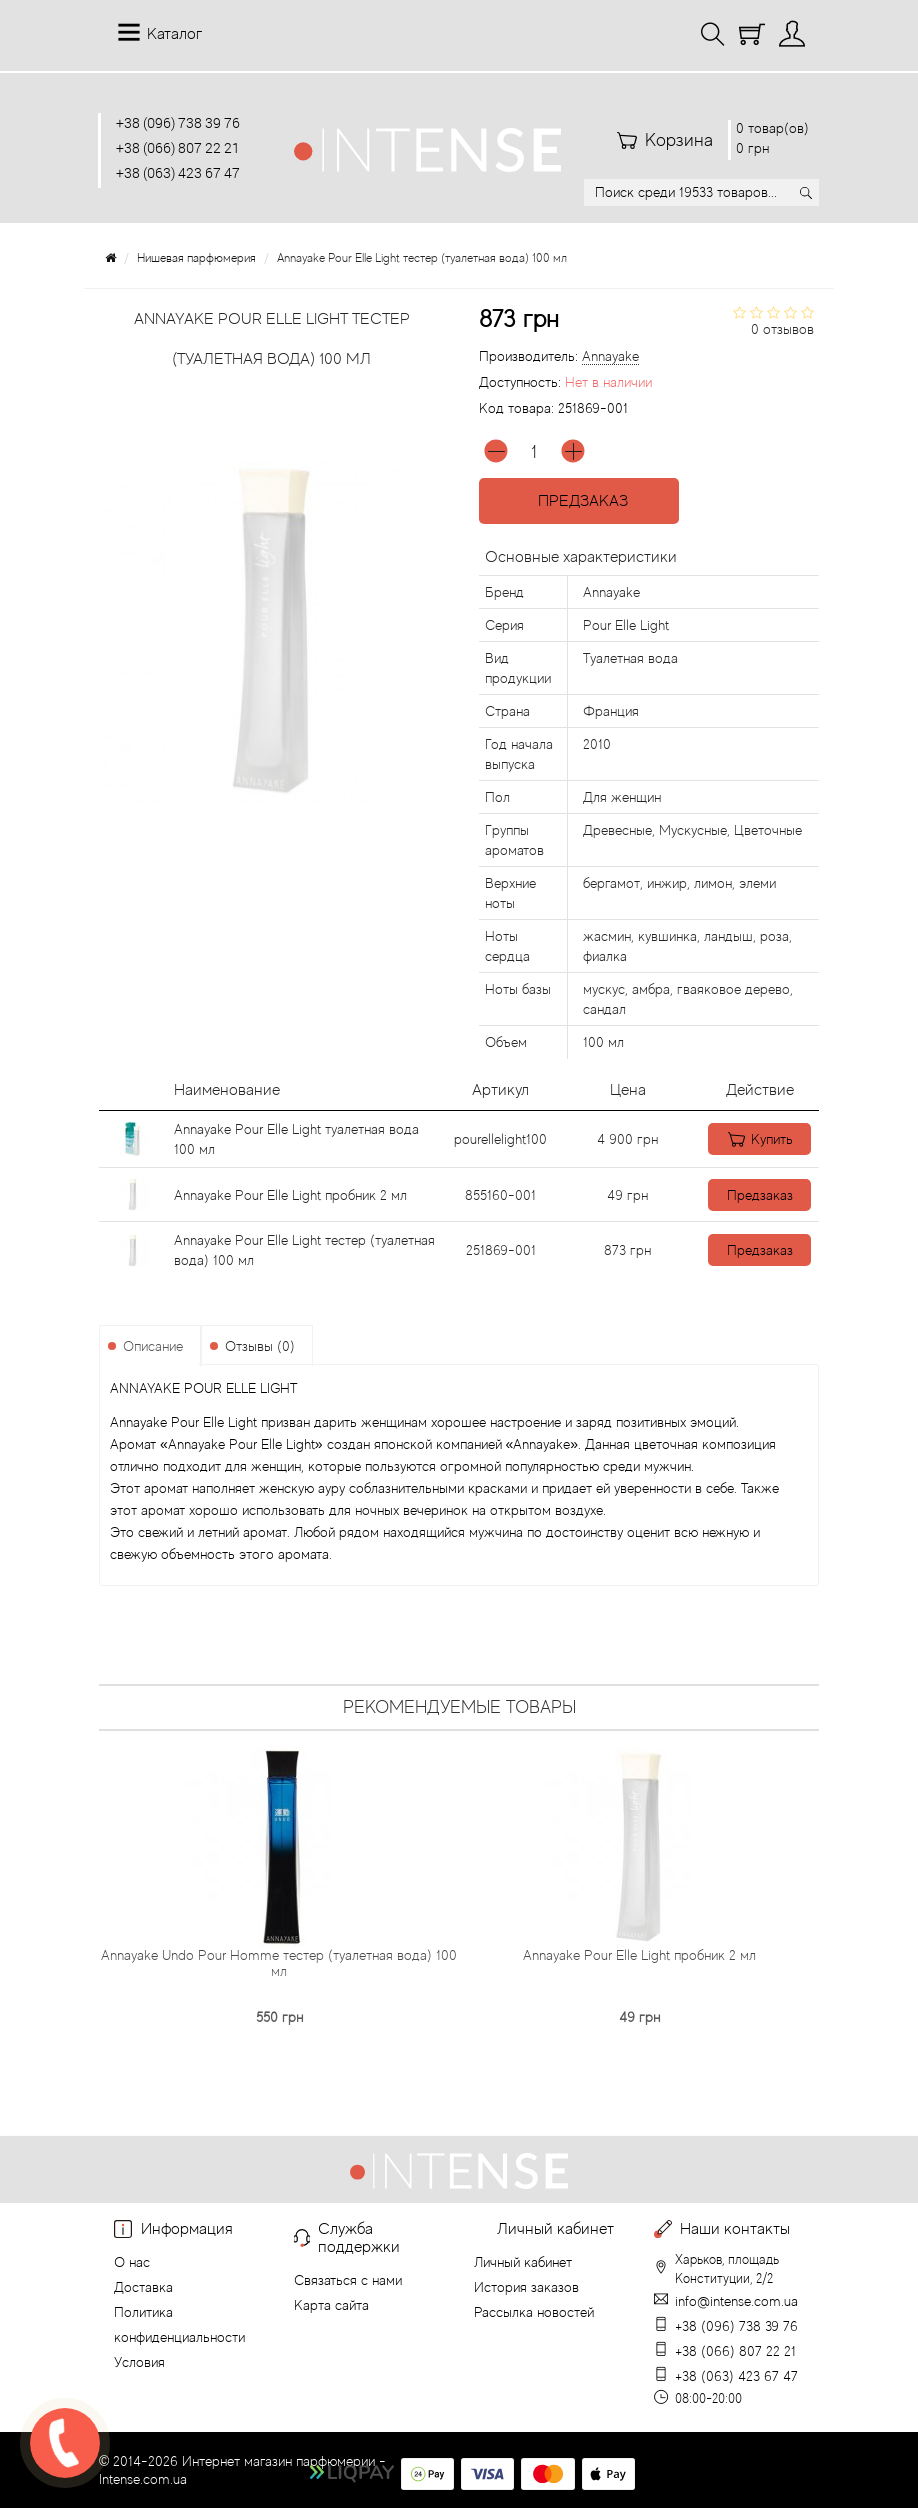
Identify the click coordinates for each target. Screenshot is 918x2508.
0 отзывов (782, 329)
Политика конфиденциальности (179, 2324)
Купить (751, 1139)
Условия (139, 2362)
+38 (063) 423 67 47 (178, 172)
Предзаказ (579, 501)
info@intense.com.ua (736, 2301)
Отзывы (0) (260, 1346)
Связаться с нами (348, 2280)
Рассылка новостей (534, 2312)
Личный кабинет (523, 2262)
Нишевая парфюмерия (196, 258)
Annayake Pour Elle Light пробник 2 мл (290, 1195)
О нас (132, 2262)
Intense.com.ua (143, 2479)
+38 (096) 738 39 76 (178, 122)
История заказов (526, 2287)
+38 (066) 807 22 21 (178, 147)
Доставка (143, 2287)
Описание (153, 1346)
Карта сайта (331, 2305)
